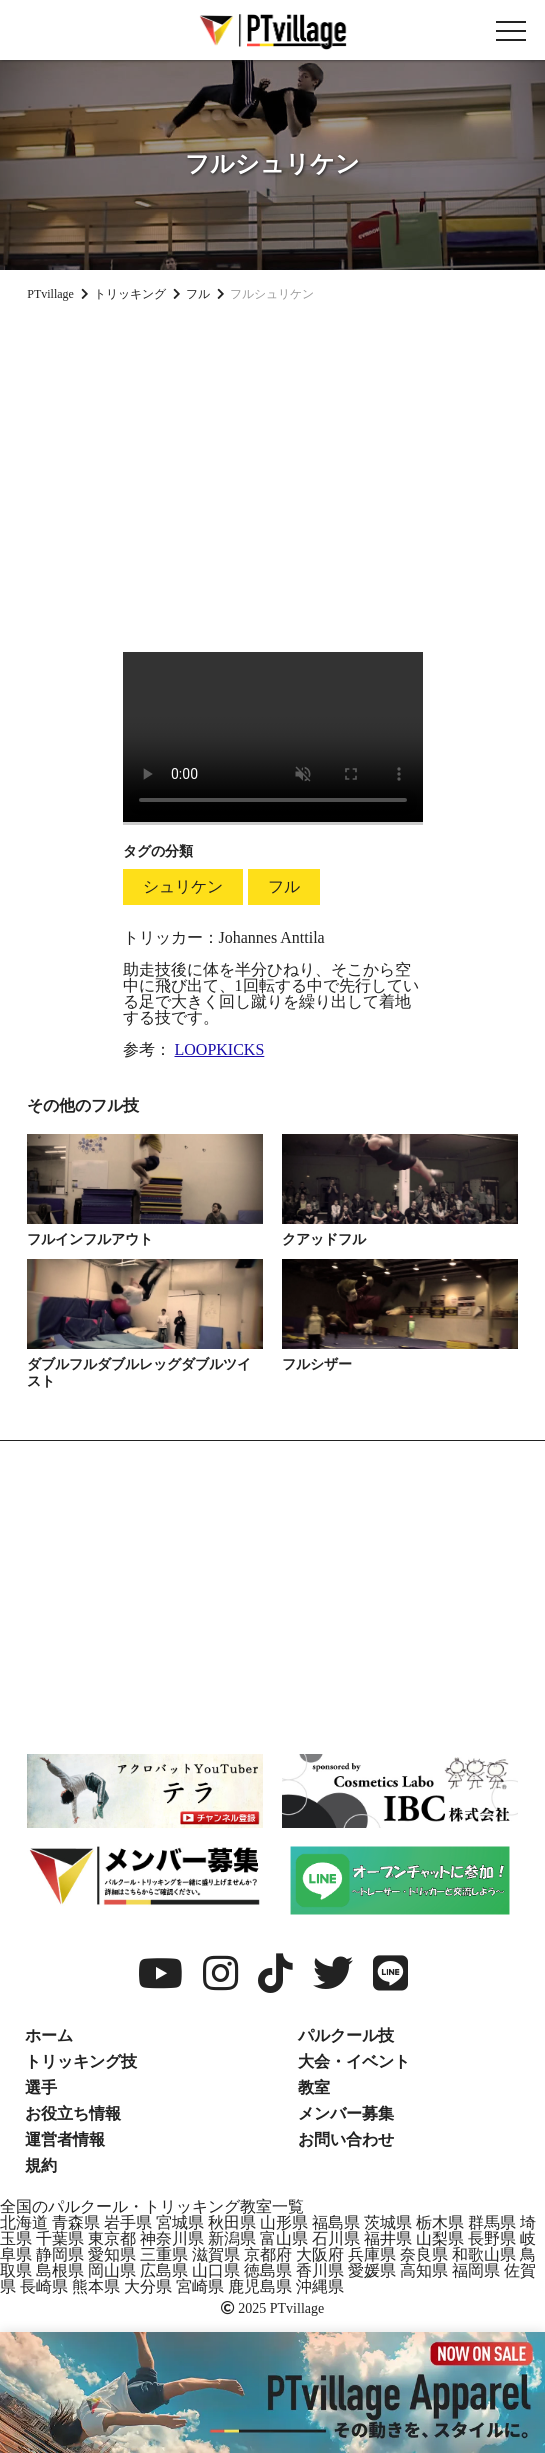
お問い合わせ (346, 2139)
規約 (41, 2165)
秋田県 (232, 2222)
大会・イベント (354, 2061)
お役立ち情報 (73, 2113)
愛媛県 (372, 2270)
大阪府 (320, 2254)
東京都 (112, 2238)
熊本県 (96, 2286)
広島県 (164, 2270)
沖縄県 (320, 2286)
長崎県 (44, 2286)
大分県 (148, 2286)
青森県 (76, 2222)
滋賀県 (216, 2254)
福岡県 (476, 2270)
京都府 (268, 2254)
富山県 (284, 2238)
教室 (314, 2087)
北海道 (24, 2222)
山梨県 (440, 2238)
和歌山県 (484, 2254)
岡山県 (112, 2270)
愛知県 (112, 2254)
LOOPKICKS (220, 1049)
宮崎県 (200, 2286)
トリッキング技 (81, 2061)
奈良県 (424, 2254)
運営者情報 (65, 2139)
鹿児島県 (260, 2286)
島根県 (60, 2270)
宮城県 (180, 2222)
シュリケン (183, 886)
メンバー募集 (346, 2113)
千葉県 (60, 2238)
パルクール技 (346, 2035)
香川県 (320, 2270)
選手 (41, 2087)
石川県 (336, 2238)
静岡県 (60, 2254)
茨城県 (388, 2222)
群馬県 (492, 2222)
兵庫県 (372, 2254)
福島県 (336, 2222)
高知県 (424, 2270)
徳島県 (268, 2270)
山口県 (216, 2270)
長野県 (492, 2238)
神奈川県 (172, 2238)
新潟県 (232, 2238)
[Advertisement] (272, 469)
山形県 (284, 2222)
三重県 (164, 2254)
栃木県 (440, 2222)
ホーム (49, 2035)
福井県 (388, 2238)
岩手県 (128, 2222)
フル (284, 886)
